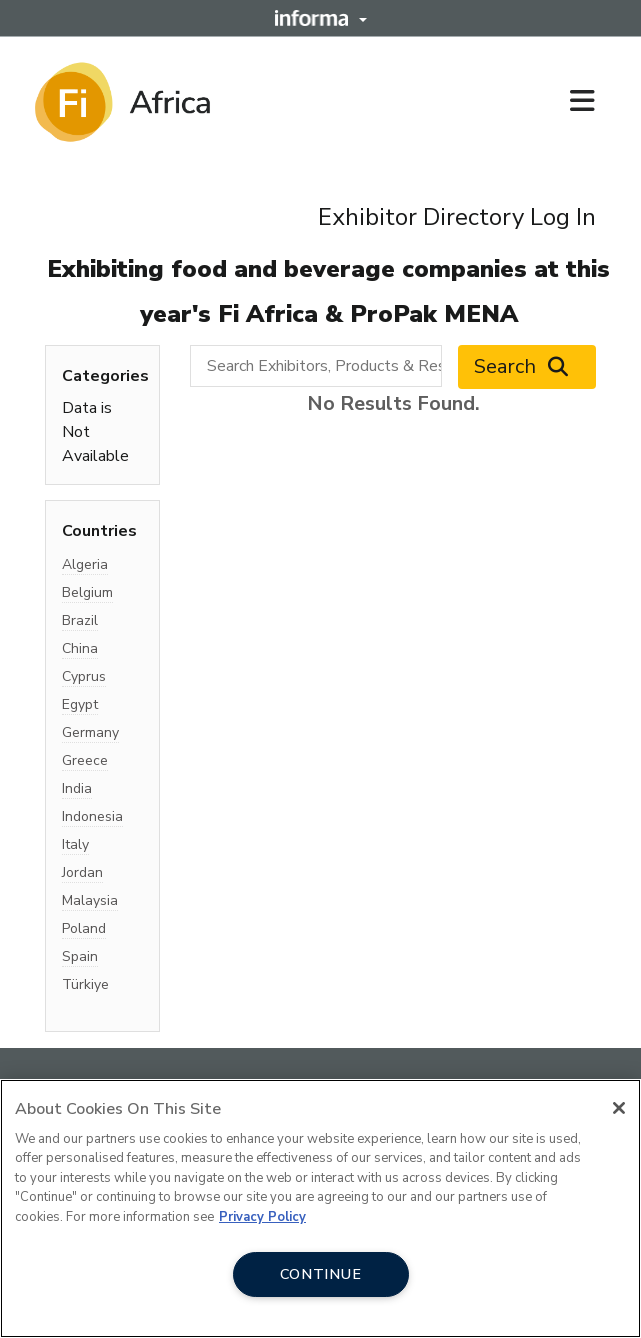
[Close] (619, 1108)
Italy (75, 844)
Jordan (82, 872)
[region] (320, 1208)
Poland (84, 928)
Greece (85, 760)
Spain (80, 956)
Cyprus (84, 676)
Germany (90, 732)
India (77, 788)
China (80, 648)
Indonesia (92, 816)
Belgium (87, 592)
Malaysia (90, 900)
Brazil (80, 620)
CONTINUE (321, 1274)
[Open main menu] (590, 102)
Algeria (85, 564)
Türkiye (85, 984)
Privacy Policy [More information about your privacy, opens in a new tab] (262, 1217)
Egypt (80, 704)
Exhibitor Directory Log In (457, 217)
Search (527, 367)
